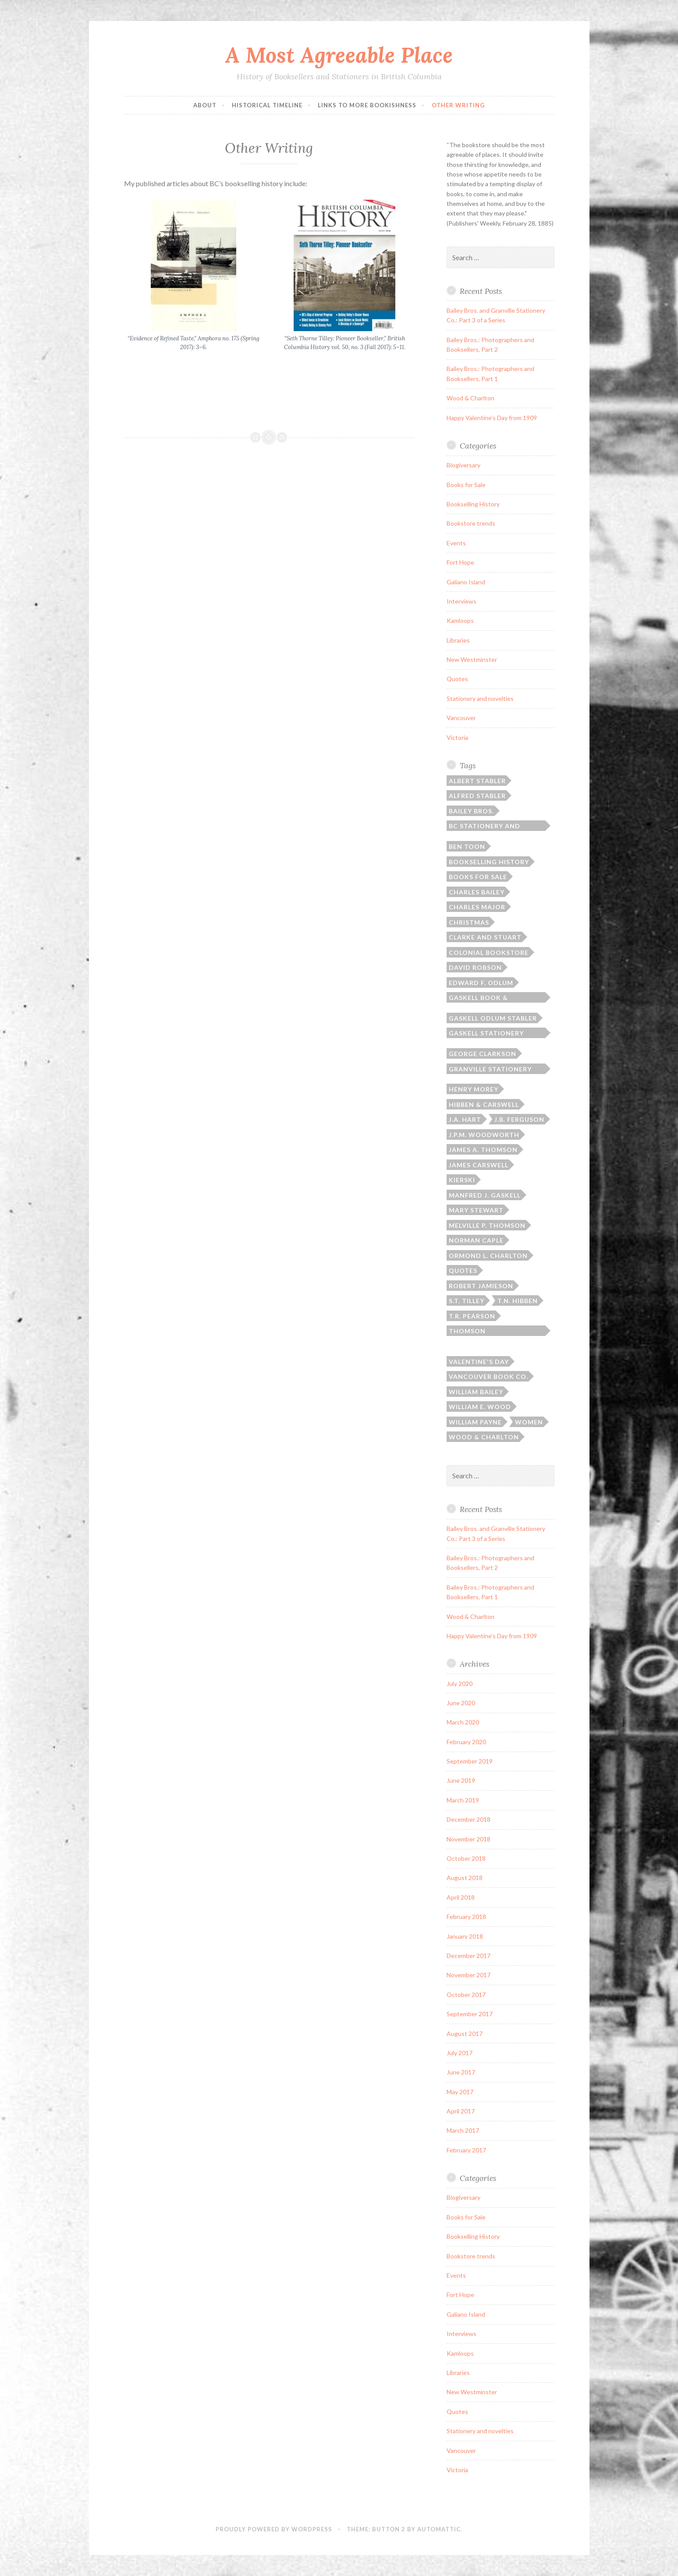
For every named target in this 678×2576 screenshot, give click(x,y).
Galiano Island (466, 582)
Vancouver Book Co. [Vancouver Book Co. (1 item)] (488, 1376)
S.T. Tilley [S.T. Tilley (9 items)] (466, 1300)
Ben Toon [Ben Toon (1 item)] (467, 846)
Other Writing (458, 105)
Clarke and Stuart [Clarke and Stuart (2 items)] (485, 937)
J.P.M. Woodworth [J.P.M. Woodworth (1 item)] (484, 1134)
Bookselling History (473, 504)
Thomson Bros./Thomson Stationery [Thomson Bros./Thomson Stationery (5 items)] (478, 1331)
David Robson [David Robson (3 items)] (475, 967)
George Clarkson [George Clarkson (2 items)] (482, 1053)
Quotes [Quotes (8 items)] (463, 1270)
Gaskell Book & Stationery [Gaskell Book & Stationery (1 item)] (478, 998)
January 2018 (465, 1936)
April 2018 (461, 1897)
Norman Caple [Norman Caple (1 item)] (476, 1240)
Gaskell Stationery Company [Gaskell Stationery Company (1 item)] (486, 1033)
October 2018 (466, 1858)
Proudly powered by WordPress (274, 2529)
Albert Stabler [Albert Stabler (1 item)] (477, 780)
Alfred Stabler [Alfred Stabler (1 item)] (477, 795)
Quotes (457, 678)
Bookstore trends (471, 523)
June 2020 (461, 1703)
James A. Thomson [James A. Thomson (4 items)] (483, 1149)
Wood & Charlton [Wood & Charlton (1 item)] (484, 1437)
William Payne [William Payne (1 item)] (475, 1422)
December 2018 (468, 1819)
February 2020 (466, 1742)
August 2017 (465, 2033)
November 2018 (468, 1839)
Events (456, 543)
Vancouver (461, 717)
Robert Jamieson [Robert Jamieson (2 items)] (481, 1286)
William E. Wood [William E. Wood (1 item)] (480, 1406)
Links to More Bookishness (367, 105)
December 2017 (468, 1955)
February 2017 (466, 2150)
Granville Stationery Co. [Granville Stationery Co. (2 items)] (490, 1069)
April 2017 (461, 2111)
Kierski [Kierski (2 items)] (462, 1180)
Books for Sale (466, 484)
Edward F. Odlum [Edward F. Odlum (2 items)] (481, 982)
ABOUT (205, 105)
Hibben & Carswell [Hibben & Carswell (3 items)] (484, 1104)
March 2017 (463, 2130)
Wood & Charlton (470, 398)
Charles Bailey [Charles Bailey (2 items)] (476, 892)
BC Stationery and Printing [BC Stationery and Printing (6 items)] (484, 826)
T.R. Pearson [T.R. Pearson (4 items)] (472, 1316)
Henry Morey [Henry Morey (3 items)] (473, 1089)
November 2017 (468, 1975)
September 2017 (470, 2014)
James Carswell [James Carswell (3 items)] (478, 1165)
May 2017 (460, 2091)
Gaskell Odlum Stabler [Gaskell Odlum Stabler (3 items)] (493, 1018)
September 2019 (470, 1761)
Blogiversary (463, 465)
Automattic (439, 2529)
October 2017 (466, 1994)
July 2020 (459, 1683)
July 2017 (459, 2053)
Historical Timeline (267, 105)
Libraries (458, 640)
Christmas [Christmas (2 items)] (469, 922)
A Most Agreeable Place (339, 54)
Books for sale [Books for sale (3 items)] (478, 876)
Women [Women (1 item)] (529, 1422)
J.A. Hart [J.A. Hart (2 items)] (465, 1119)
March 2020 (463, 1722)
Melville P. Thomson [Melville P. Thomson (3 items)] (487, 1225)
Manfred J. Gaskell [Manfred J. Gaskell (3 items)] (485, 1195)
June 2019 (461, 1780)
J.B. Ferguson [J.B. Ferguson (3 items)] (519, 1119)
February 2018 (466, 1916)
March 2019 (463, 1800)
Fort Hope (460, 562)
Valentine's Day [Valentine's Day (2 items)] (479, 1361)
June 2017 (461, 2072)
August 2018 (465, 1877)
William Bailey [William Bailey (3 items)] (476, 1392)
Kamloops (460, 620)
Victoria (457, 737)
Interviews (461, 601)
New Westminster (472, 659)
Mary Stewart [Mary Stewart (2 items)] (476, 1210)
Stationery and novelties (480, 698)
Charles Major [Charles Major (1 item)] (477, 907)
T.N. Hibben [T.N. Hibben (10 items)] (517, 1300)
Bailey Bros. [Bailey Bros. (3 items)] (471, 811)
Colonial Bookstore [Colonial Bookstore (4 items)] (489, 952)
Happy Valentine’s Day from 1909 (492, 417)
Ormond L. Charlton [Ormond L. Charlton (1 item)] (488, 1255)
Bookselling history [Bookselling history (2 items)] (489, 862)
